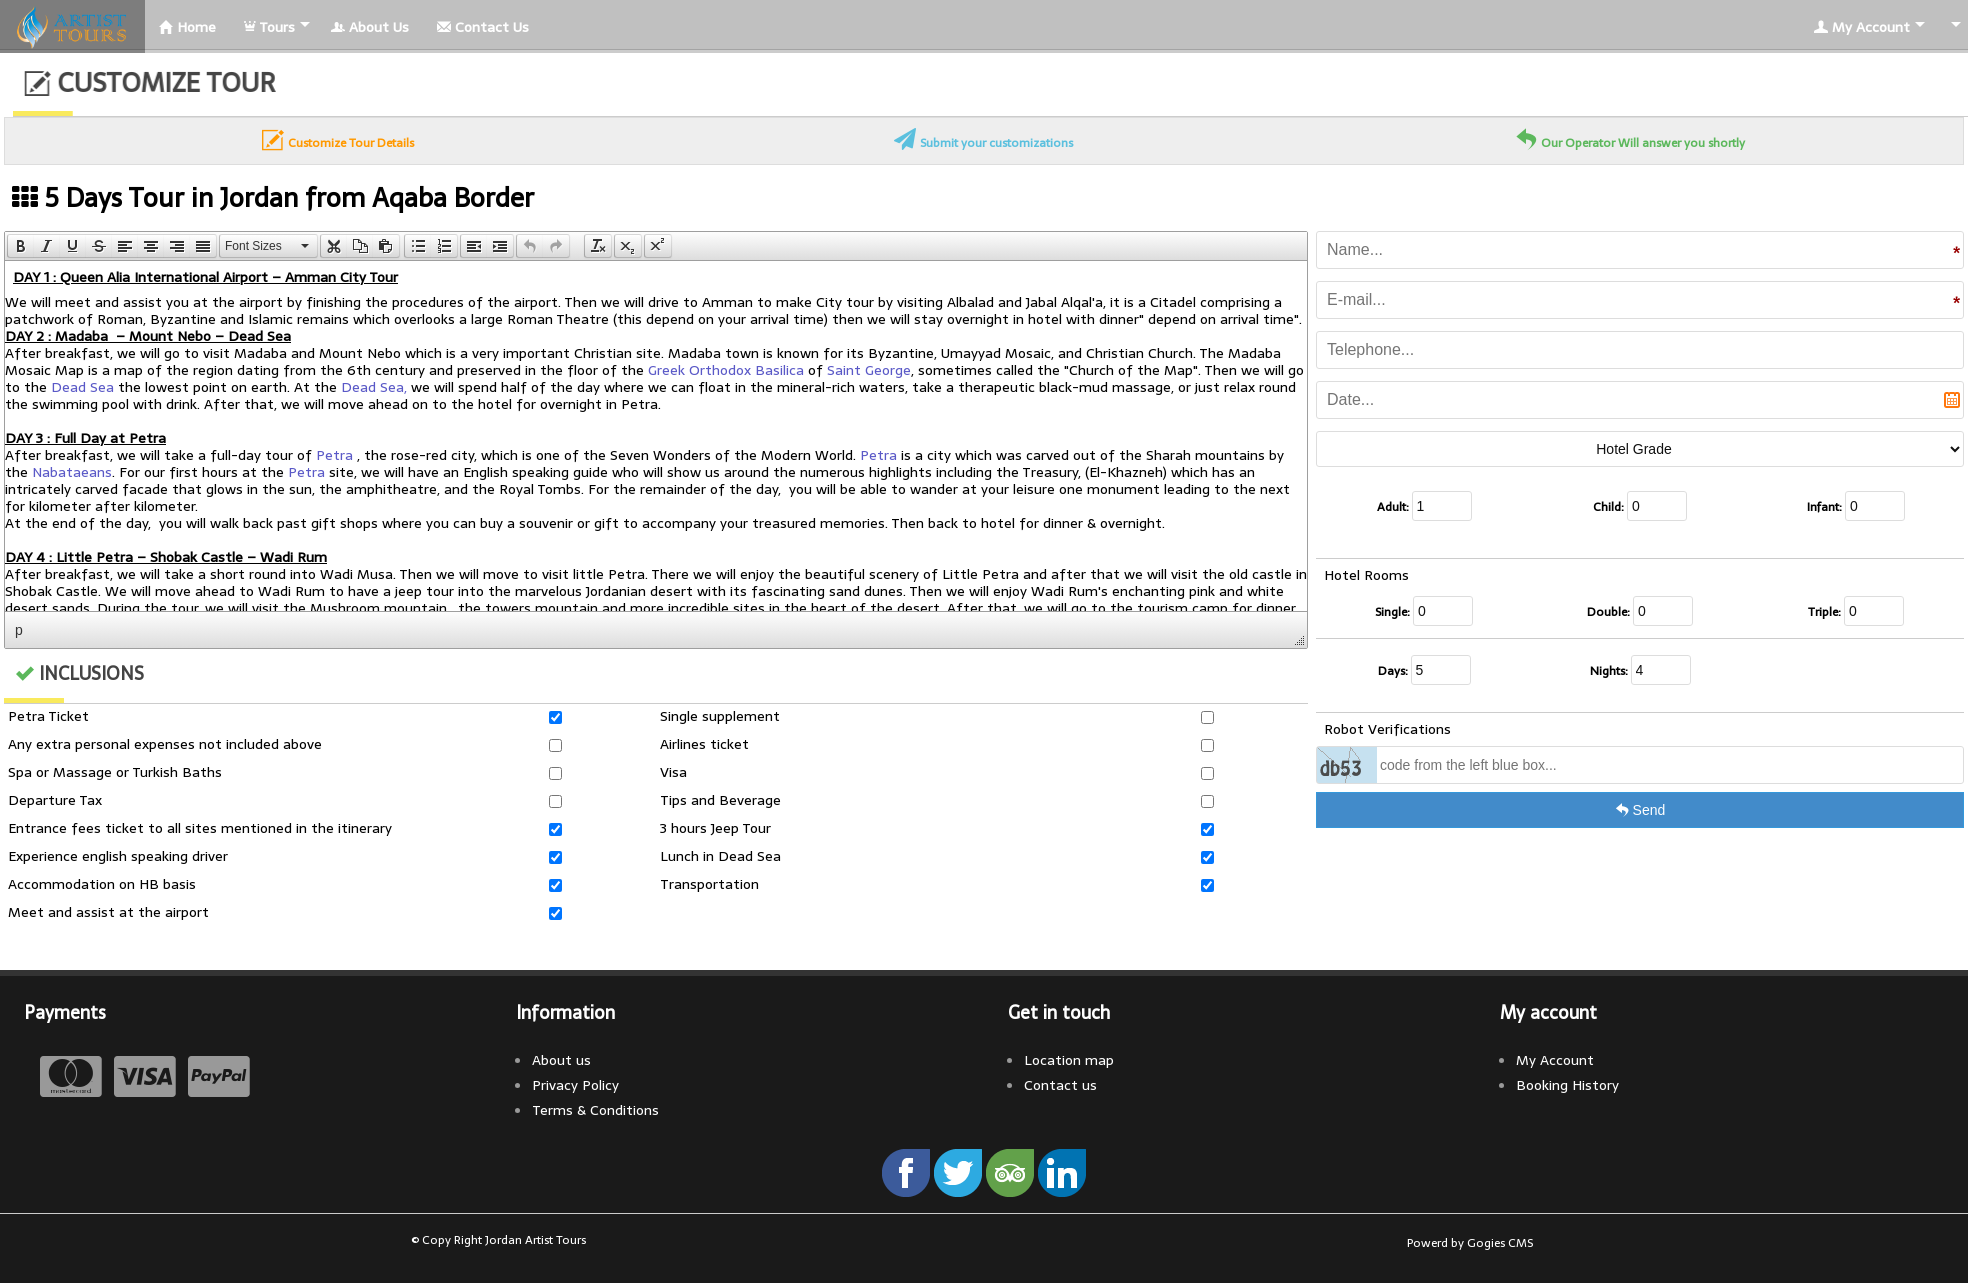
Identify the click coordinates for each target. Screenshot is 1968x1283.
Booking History (1567, 1085)
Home (187, 27)
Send (1640, 810)
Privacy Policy (575, 1085)
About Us (370, 27)
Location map (1069, 1060)
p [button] (19, 630)
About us (561, 1060)
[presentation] (21, 246)
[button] (20, 246)
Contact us (1060, 1085)
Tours (269, 27)
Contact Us (483, 27)
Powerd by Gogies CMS (1470, 1243)
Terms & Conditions (595, 1110)
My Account (1862, 27)
